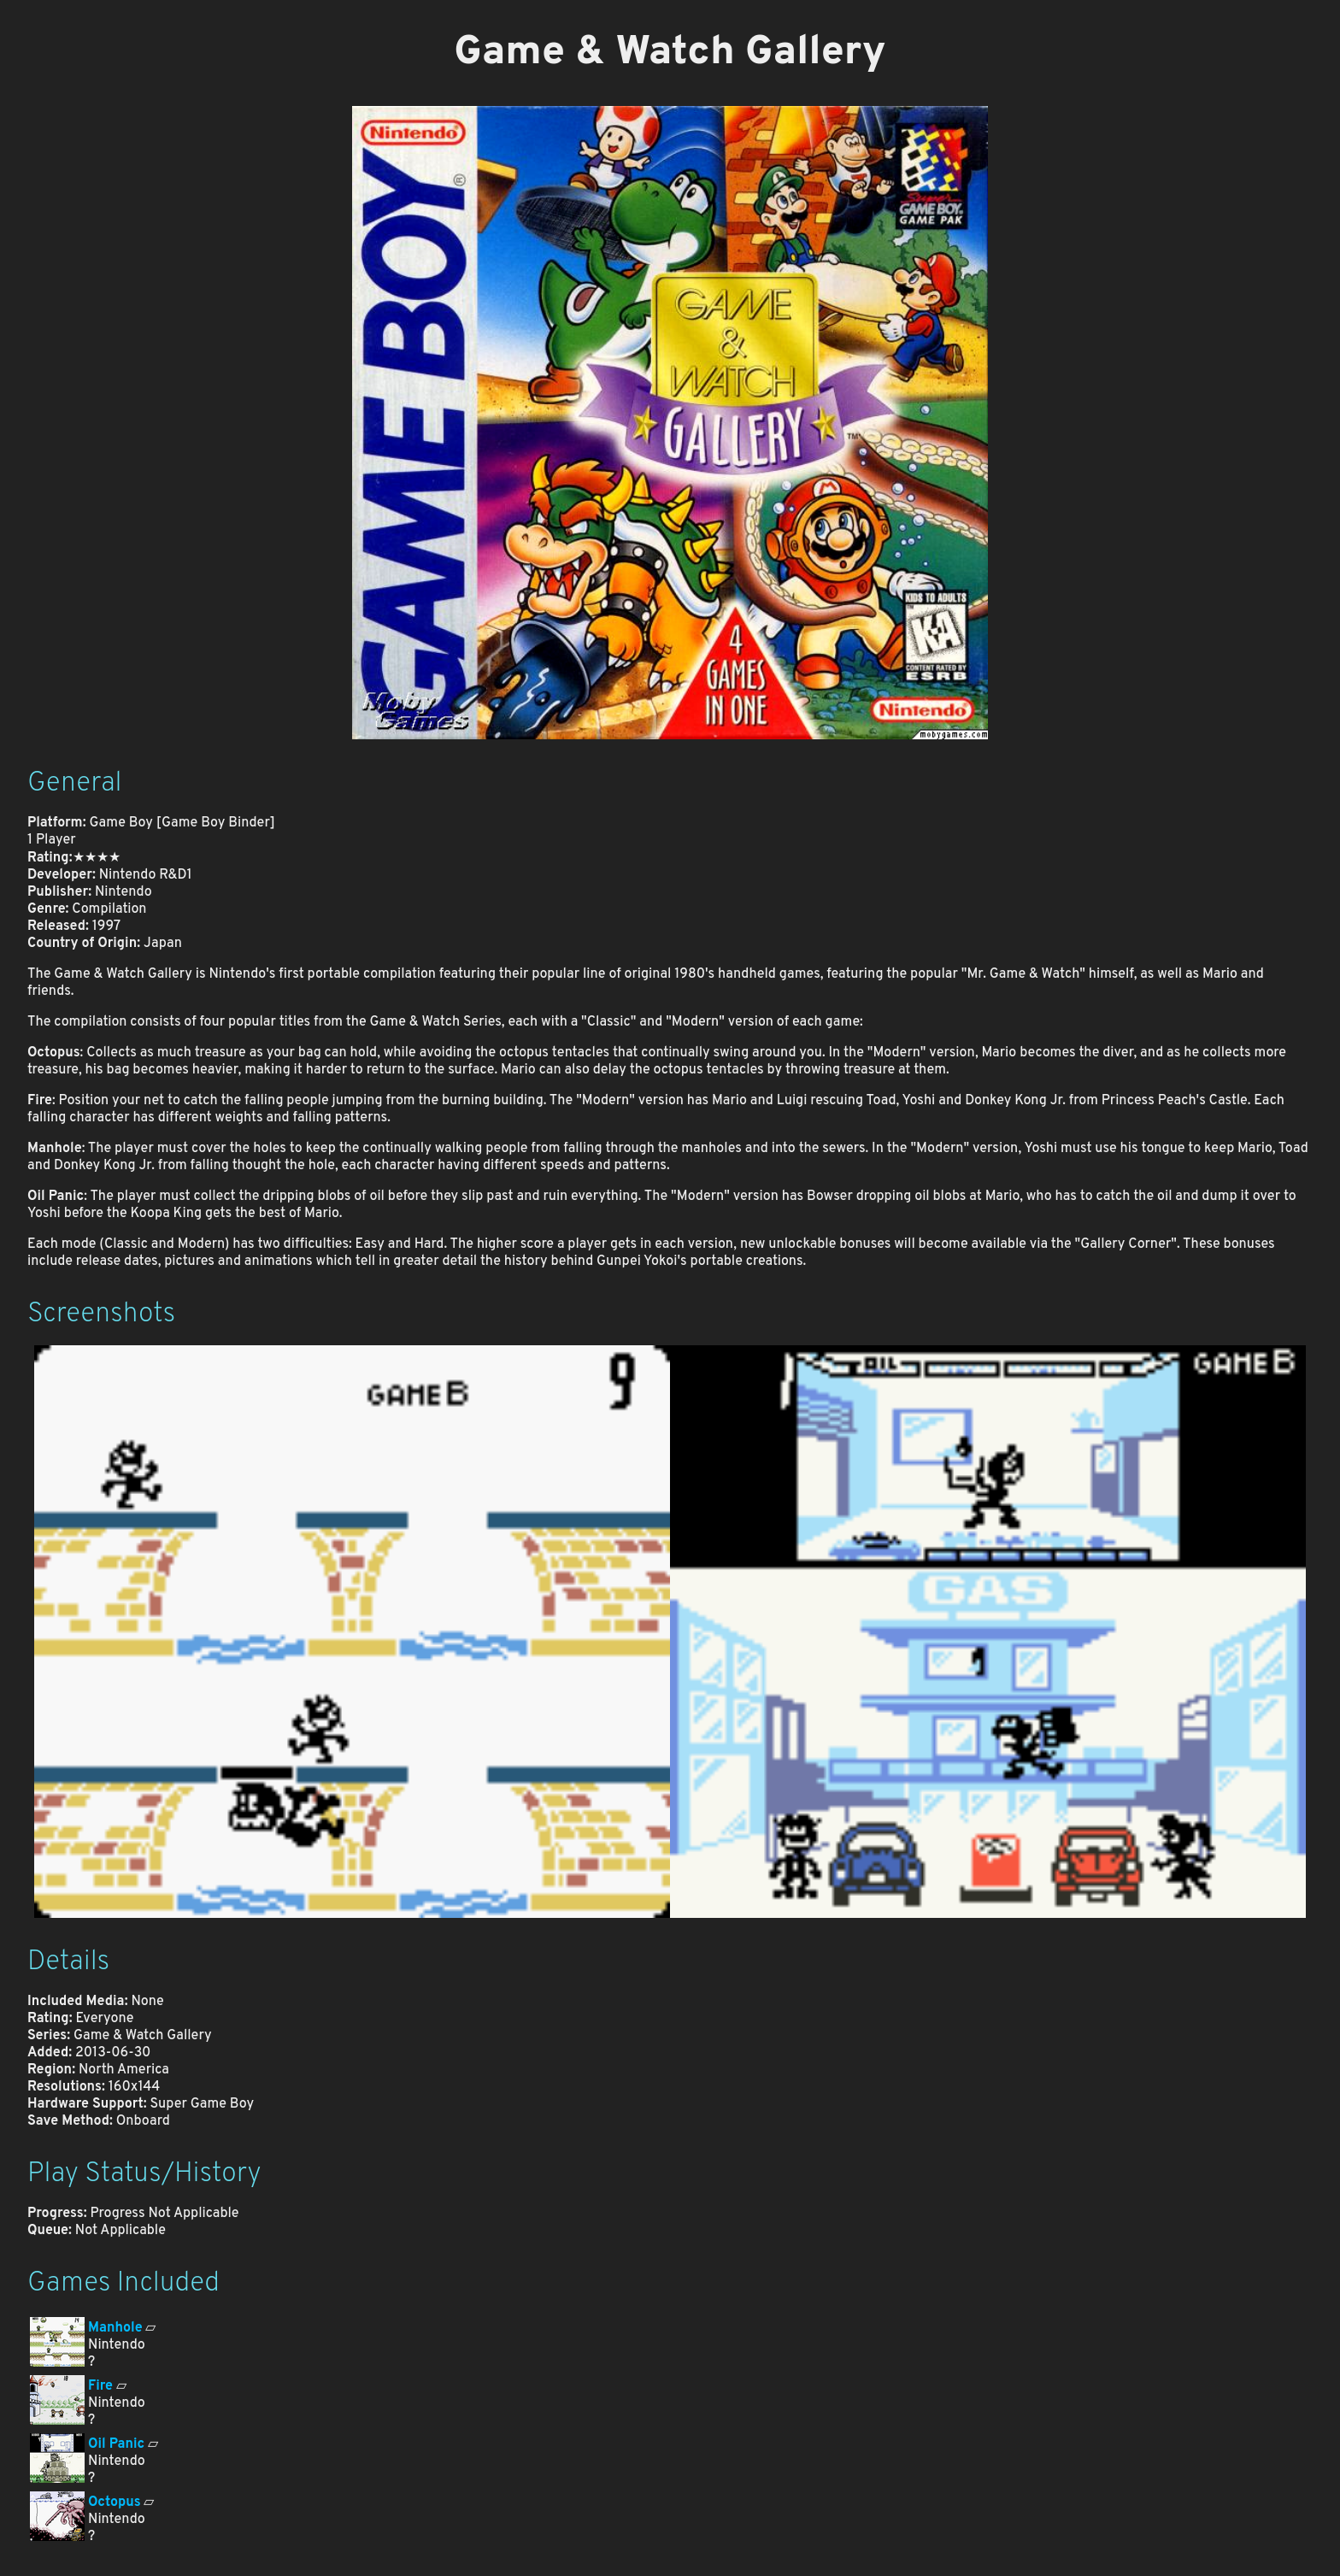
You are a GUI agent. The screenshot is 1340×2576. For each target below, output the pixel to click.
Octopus (114, 2502)
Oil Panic (116, 2444)
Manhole (115, 2328)
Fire (100, 2386)
